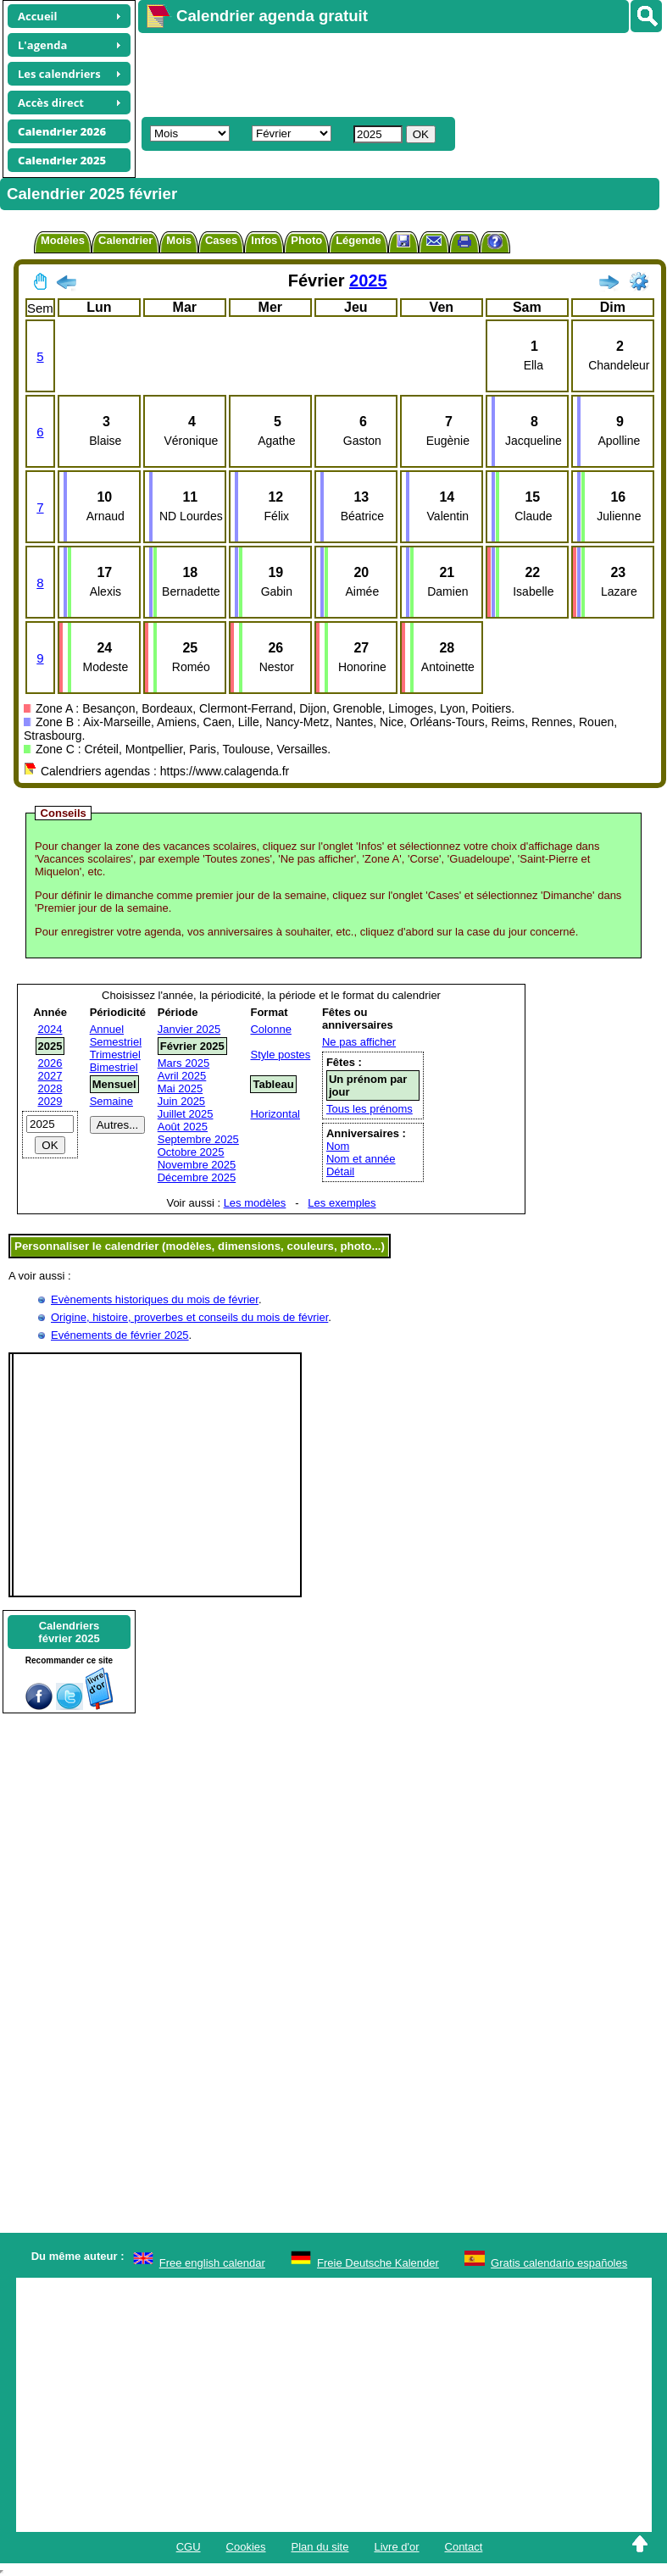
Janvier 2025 (189, 1029)
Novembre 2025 (197, 1164)
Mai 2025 (180, 1088)
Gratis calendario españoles (559, 2263)
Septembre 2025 (198, 1139)
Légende (358, 240)
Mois (179, 240)
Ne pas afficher (359, 1041)
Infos (264, 240)
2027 (50, 1075)
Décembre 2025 (197, 1177)
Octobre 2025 (191, 1152)
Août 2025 (183, 1126)
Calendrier (125, 240)
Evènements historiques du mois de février (154, 1299)
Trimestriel (115, 1054)
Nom (337, 1146)
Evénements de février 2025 (120, 1335)
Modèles (63, 240)
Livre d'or (396, 2546)
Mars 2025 (183, 1063)
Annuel (107, 1029)
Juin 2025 (181, 1101)
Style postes (280, 1054)
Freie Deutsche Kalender (378, 2263)
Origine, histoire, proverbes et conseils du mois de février (189, 1317)
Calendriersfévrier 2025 (68, 1632)
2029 (50, 1101)
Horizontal (275, 1114)
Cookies (246, 2546)
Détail (340, 1171)
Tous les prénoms (369, 1108)
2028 (50, 1088)
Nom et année (361, 1158)
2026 (50, 1063)
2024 (50, 1029)
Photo (306, 240)
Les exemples (341, 1202)
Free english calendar (212, 2263)
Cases (221, 240)
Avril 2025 (182, 1075)
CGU (188, 2546)
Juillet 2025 (186, 1114)
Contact (464, 2546)
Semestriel (116, 1041)
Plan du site (320, 2546)
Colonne (270, 1029)
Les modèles (255, 1202)
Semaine (111, 1101)
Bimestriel (114, 1067)
